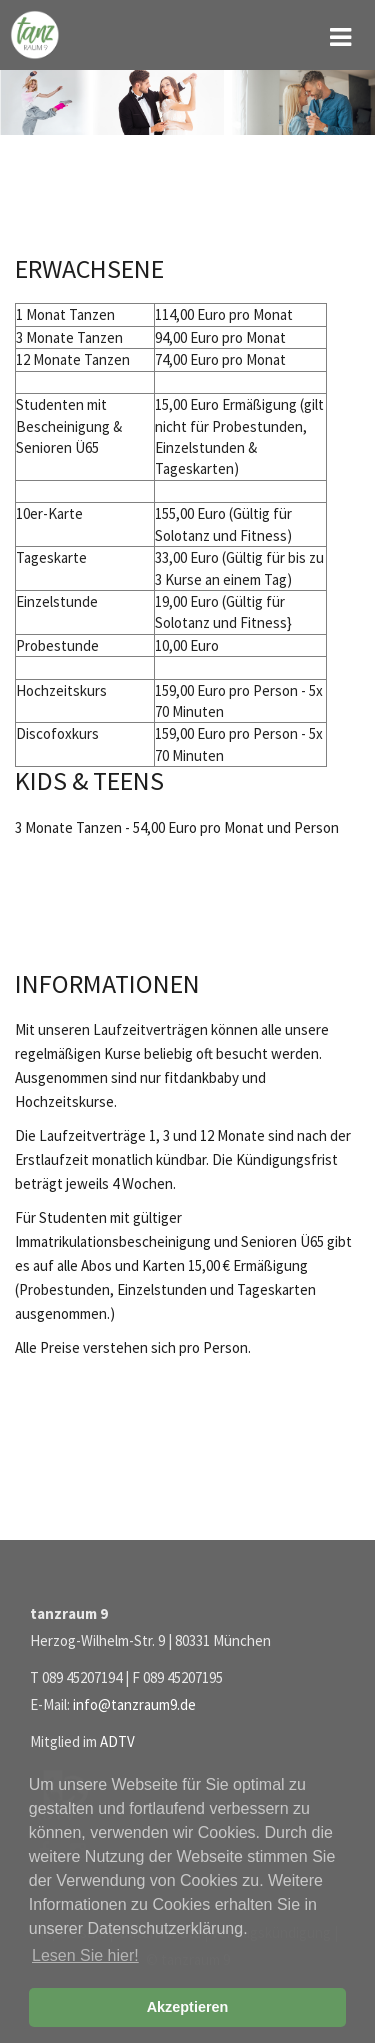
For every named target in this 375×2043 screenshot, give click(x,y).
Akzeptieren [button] (188, 2007)
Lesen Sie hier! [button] (85, 1955)
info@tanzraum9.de (134, 1704)
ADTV (117, 1741)
